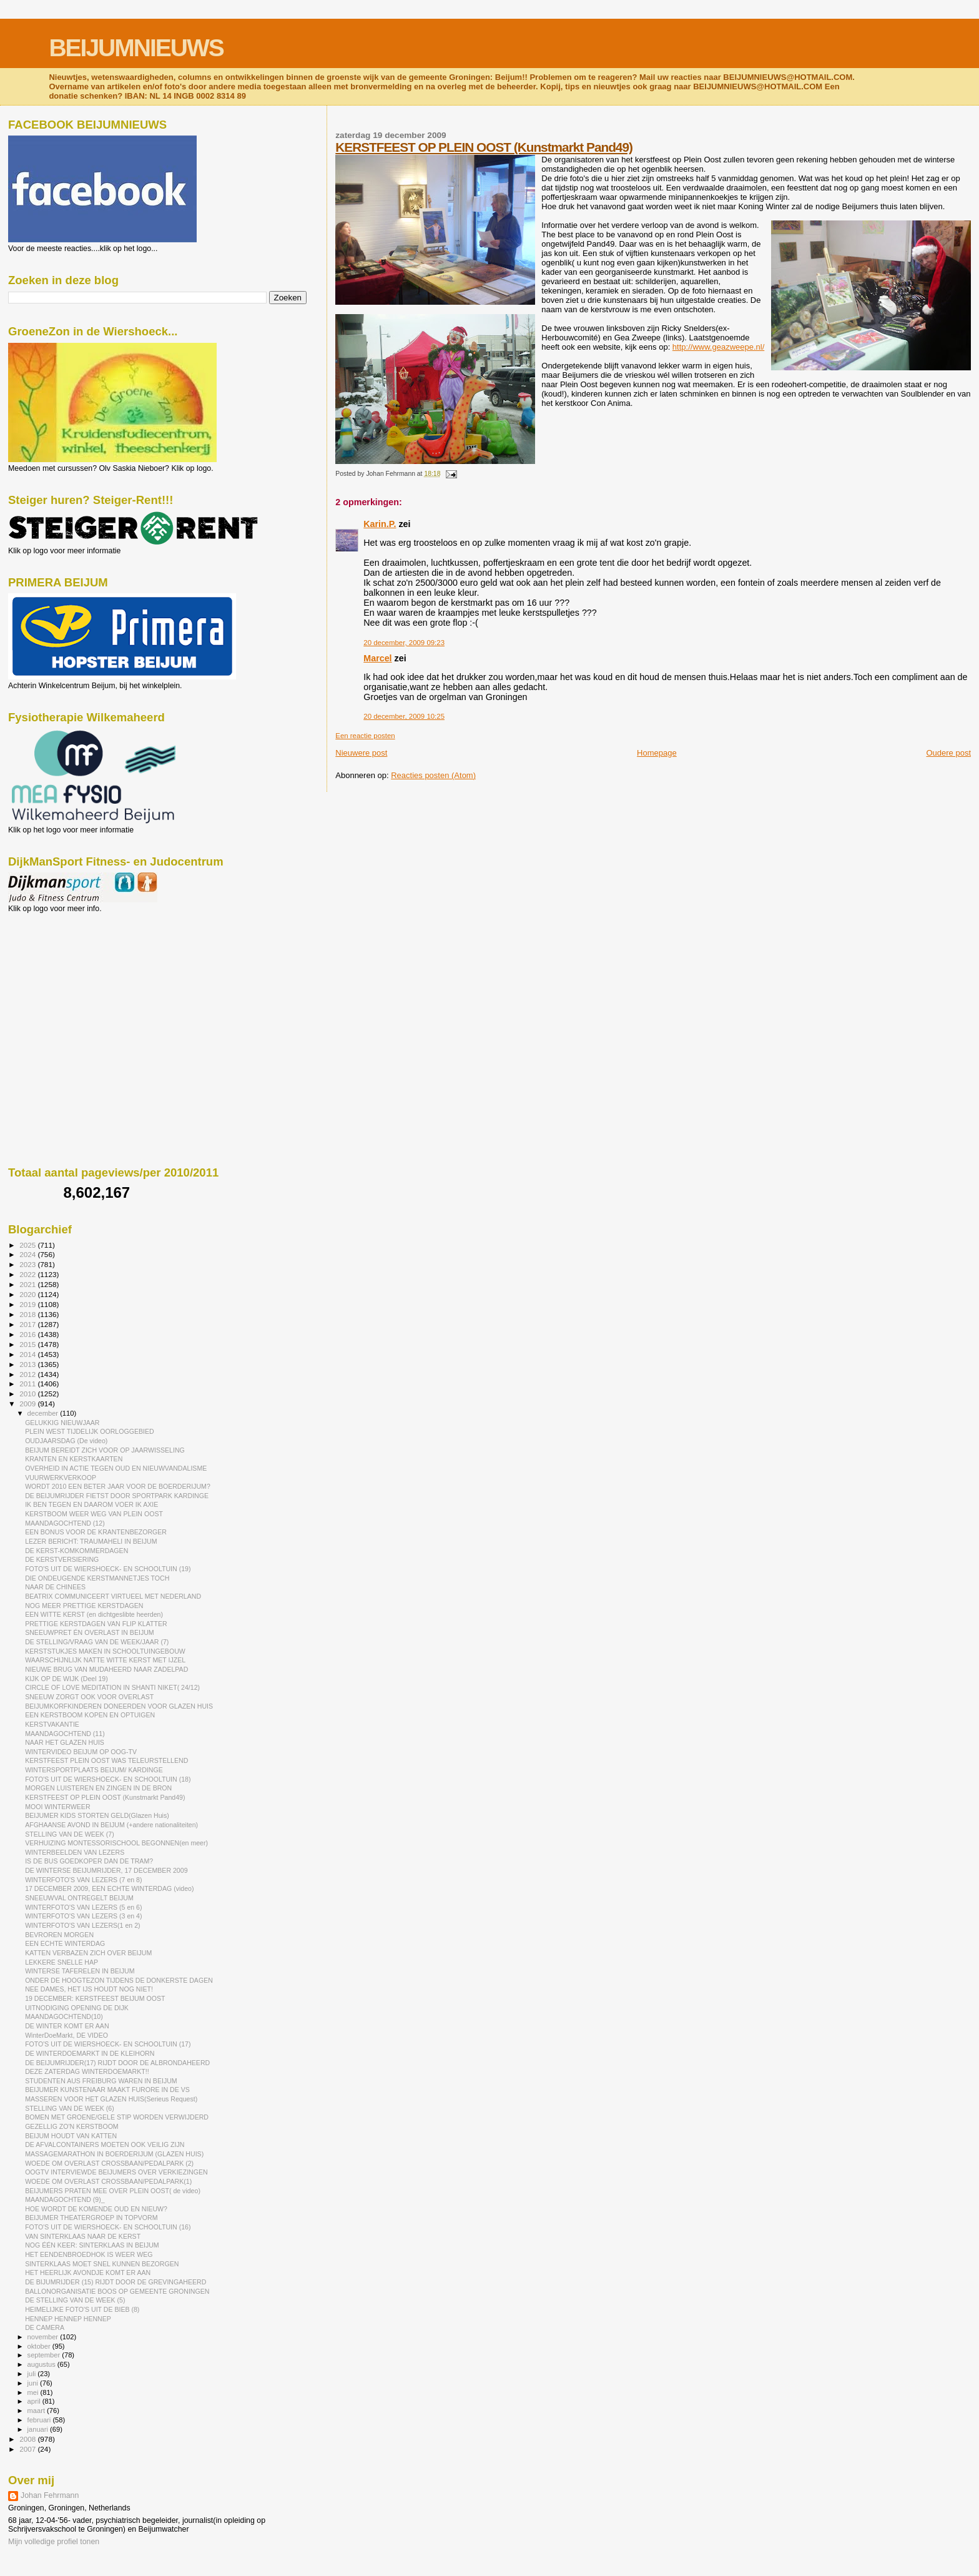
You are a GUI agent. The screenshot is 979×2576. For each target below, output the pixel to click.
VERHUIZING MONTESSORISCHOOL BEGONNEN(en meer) (116, 1843)
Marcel (377, 658)
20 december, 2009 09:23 (404, 642)
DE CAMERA (44, 2327)
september (44, 2355)
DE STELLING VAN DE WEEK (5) (75, 2300)
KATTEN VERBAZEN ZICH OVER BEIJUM (88, 1953)
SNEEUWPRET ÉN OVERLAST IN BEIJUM (89, 1632)
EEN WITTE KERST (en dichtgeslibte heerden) (94, 1614)
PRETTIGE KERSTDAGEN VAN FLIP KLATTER (96, 1623)
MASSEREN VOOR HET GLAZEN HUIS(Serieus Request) (111, 2099)
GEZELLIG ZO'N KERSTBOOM (72, 2126)
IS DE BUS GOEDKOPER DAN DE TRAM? (89, 1861)
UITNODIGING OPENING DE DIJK (77, 2007)
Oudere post (948, 753)
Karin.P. (379, 524)
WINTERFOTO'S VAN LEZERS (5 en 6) (83, 1907)
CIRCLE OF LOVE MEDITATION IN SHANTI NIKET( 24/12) (112, 1687)
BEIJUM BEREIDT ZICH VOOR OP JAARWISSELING (105, 1450)
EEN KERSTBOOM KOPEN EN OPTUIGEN (90, 1715)
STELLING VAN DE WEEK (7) (69, 1834)
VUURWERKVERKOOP (60, 1477)
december (44, 1413)
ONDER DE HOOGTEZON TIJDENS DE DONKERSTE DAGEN (119, 1980)
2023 (28, 1264)
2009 (28, 1403)
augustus (42, 2364)
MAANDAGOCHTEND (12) (65, 1523)
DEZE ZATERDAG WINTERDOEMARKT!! (87, 2071)
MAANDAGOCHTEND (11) (65, 1733)
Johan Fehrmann (50, 2495)
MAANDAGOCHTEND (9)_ (65, 2199)
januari (39, 2429)
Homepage (657, 753)
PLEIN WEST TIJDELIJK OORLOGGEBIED (89, 1431)
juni (33, 2383)
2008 (28, 2439)
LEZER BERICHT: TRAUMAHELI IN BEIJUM (91, 1541)
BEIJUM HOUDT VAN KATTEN (71, 2135)
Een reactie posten (365, 735)
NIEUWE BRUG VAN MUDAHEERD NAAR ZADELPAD (106, 1669)
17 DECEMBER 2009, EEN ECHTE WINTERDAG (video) (109, 1888)
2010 (28, 1393)
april (34, 2401)
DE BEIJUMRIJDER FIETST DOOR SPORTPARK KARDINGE (117, 1495)
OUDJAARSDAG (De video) (66, 1440)
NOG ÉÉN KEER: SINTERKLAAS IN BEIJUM (92, 2245)
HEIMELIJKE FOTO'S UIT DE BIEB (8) (82, 2309)
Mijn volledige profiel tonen (53, 2541)
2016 (28, 1334)
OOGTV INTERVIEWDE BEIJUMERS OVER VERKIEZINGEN (116, 2172)
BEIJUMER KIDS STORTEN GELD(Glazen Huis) (97, 1815)
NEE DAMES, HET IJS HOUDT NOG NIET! (89, 1989)
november (44, 2337)
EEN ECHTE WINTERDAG (65, 1943)
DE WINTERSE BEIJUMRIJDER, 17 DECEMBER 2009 (106, 1870)
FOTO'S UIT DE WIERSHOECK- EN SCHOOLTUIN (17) (107, 2044)
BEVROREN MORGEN (59, 1934)
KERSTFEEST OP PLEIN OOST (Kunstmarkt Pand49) (483, 147)
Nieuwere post (361, 753)
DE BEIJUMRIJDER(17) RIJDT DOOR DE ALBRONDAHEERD (117, 2062)
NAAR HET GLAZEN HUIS (64, 1742)
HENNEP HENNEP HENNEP (68, 2318)
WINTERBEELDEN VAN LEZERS (74, 1852)
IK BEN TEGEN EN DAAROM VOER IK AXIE (91, 1504)
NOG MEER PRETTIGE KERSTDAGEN (84, 1605)
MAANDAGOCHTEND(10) (64, 2016)
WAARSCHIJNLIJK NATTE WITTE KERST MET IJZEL (105, 1660)
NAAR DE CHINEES (55, 1587)
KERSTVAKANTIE (52, 1724)
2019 (28, 1304)
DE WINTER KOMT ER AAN (67, 2026)
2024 (28, 1254)
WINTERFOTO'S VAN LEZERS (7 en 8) (83, 1879)
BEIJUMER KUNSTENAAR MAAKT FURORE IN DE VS (107, 2089)
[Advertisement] (64, 980)
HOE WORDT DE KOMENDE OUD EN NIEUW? (96, 2209)
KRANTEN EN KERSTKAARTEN (73, 1459)
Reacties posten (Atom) (433, 775)
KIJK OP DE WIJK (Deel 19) (66, 1678)
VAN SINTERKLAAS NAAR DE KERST (82, 2236)
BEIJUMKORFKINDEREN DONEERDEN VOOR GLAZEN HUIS (119, 1706)
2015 (28, 1344)
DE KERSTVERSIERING (62, 1559)
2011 (28, 1383)
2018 (28, 1314)
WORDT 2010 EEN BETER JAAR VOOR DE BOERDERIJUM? (117, 1486)
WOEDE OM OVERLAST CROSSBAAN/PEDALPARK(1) (108, 2181)
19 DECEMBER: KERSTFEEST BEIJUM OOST (95, 1998)
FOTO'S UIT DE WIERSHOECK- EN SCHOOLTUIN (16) (107, 2227)
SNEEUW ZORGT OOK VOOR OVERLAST (89, 1696)
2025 (28, 1245)
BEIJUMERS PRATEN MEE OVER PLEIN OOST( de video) (112, 2190)
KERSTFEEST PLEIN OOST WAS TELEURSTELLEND (106, 1760)
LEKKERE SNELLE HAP (61, 1962)
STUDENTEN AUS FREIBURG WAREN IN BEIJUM (101, 2081)
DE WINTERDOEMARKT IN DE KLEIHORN (89, 2053)
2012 (28, 1374)
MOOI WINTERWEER (57, 1806)
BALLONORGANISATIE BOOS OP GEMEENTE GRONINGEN (117, 2291)
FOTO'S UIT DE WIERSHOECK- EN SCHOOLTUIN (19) (107, 1568)
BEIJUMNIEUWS (136, 47)
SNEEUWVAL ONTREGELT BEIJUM (79, 1898)
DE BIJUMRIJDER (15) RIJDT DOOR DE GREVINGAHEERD (115, 2282)
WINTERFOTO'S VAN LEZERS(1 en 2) (82, 1925)
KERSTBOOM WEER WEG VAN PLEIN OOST (94, 1513)
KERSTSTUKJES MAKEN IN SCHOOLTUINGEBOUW (105, 1651)
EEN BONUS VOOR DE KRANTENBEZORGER (96, 1532)
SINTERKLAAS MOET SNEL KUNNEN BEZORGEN (102, 2264)
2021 (28, 1284)
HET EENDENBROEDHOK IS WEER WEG (88, 2254)
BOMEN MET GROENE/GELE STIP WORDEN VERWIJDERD (117, 2117)
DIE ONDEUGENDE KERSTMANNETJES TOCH (97, 1578)
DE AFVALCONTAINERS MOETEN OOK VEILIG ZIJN (104, 2144)
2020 (28, 1294)
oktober (39, 2346)
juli (32, 2373)
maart (37, 2410)
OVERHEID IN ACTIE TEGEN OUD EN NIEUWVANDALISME (116, 1468)
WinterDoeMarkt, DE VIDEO (66, 2035)
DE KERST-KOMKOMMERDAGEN (76, 1550)
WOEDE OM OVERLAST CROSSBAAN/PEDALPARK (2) (109, 2163)
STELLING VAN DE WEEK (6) (69, 2108)
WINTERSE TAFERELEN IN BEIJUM (79, 1971)
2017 (28, 1324)
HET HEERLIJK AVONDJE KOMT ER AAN (87, 2272)
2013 (28, 1364)
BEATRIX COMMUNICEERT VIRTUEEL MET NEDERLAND (113, 1596)
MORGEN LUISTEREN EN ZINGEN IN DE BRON (98, 1788)
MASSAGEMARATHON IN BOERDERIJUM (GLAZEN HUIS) (114, 2154)
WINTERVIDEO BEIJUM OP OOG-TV (81, 1751)
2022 (28, 1274)
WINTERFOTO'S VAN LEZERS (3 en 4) (83, 1916)
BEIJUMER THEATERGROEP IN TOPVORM (91, 2217)
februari (40, 2420)
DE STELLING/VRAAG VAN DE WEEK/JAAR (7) (97, 1642)
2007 (28, 2449)
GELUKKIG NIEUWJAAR (62, 1422)
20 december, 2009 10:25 (404, 716)
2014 (28, 1354)
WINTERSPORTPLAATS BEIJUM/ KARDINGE (94, 1770)
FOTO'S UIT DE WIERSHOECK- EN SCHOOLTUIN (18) (107, 1779)
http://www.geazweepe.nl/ (718, 347)
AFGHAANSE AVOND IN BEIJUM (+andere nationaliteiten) (111, 1824)
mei (34, 2392)
